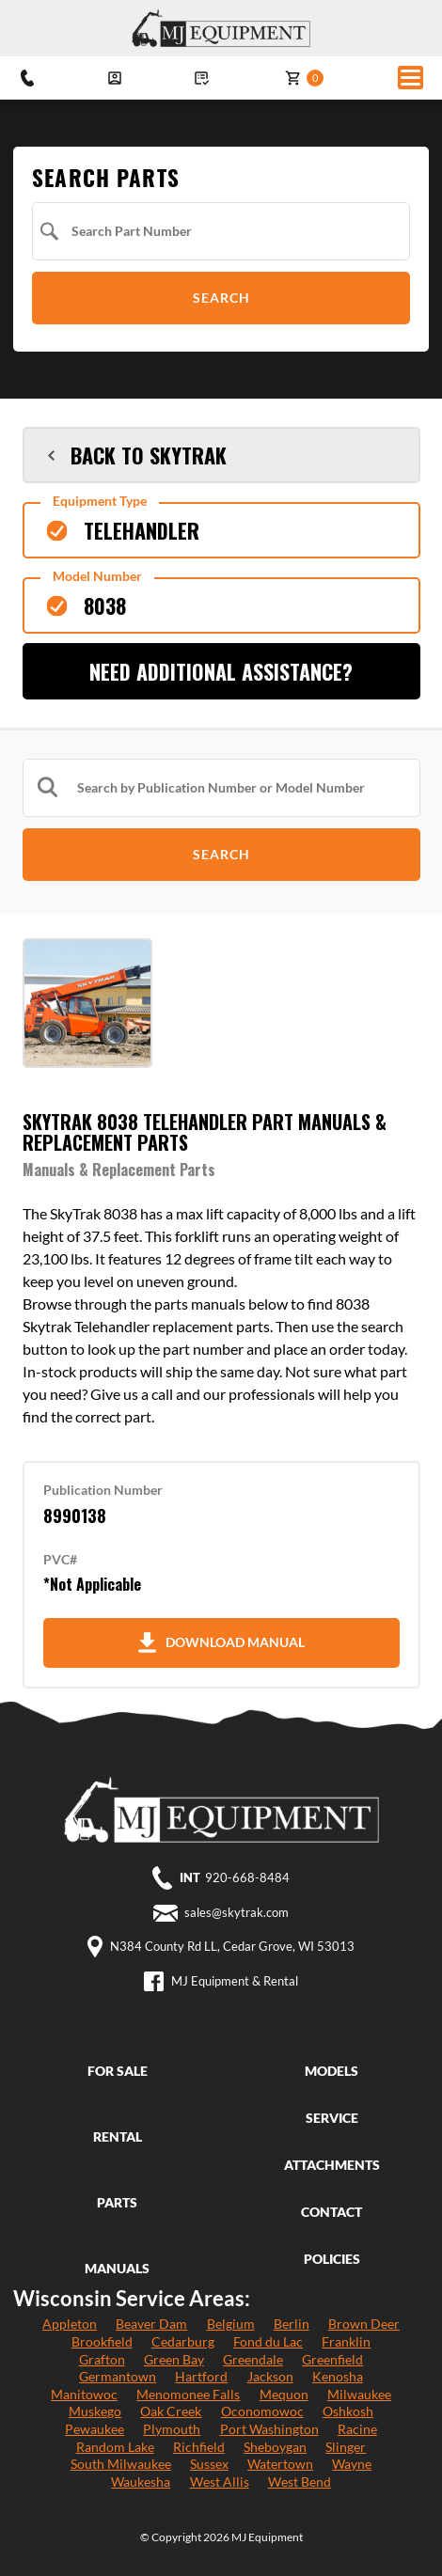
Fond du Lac (268, 2341)
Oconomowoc (262, 2411)
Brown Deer (364, 2324)
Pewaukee (94, 2429)
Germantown (117, 2376)
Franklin (346, 2341)
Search (221, 298)
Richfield (199, 2447)
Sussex (209, 2464)
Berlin (291, 2324)
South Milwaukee (121, 2464)
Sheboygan (275, 2447)
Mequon (284, 2394)
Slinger (345, 2447)
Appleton (69, 2324)
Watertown (280, 2464)
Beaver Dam (151, 2324)
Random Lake (115, 2447)
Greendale (253, 2359)
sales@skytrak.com (236, 1912)
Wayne (351, 2464)
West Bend (299, 2482)
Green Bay (174, 2359)
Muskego (95, 2411)
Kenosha (337, 2376)
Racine (357, 2429)
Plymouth (171, 2429)
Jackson (270, 2376)
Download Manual (221, 1642)
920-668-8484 (247, 1878)
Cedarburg (182, 2341)
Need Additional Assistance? (221, 671)
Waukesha (140, 2482)
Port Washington (269, 2429)
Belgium (231, 2324)
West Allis (219, 2482)
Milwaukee (359, 2394)
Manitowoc (84, 2394)
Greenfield (332, 2359)
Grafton (102, 2359)
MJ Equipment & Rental (234, 1981)
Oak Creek (170, 2411)
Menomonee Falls (188, 2394)
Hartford (201, 2376)
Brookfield (102, 2341)
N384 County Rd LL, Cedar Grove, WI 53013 (232, 1946)
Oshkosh (348, 2411)
